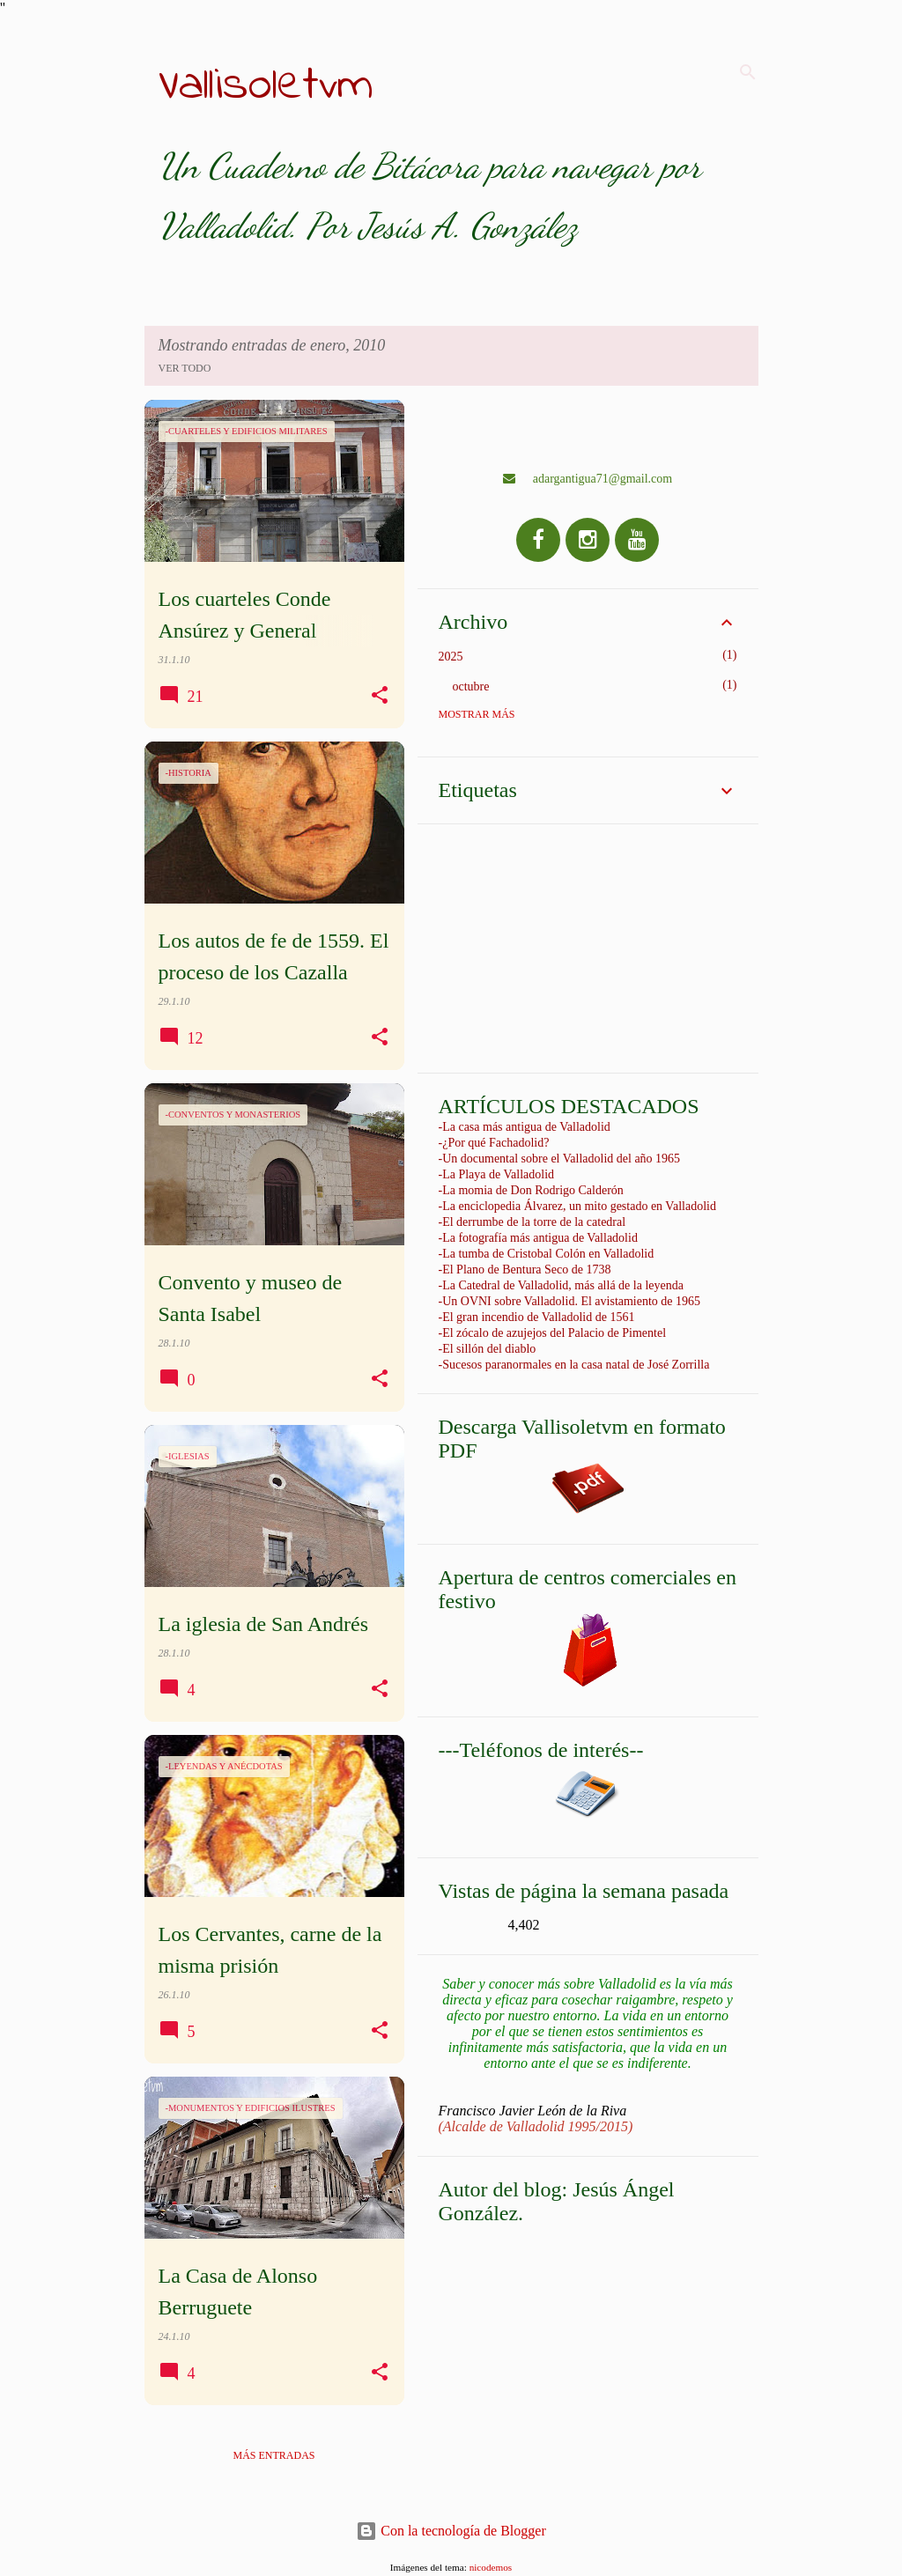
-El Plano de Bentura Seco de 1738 (525, 1269)
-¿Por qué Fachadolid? (494, 1142)
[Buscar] (747, 72)
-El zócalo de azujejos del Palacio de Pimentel (553, 1333)
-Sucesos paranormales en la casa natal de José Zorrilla (574, 1364)
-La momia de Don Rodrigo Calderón (531, 1190)
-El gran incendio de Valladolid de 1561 (537, 1317)
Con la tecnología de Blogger (451, 2530)
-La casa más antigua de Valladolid (524, 1126)
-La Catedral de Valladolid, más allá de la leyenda (561, 1285)
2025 (451, 656)
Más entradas (273, 2455)
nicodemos (490, 2567)
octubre (471, 686)
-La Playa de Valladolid (497, 1174)
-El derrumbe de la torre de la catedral (532, 1222)
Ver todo (185, 368)
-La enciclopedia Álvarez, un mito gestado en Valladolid (577, 1206)
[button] (379, 695)
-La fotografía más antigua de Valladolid (538, 1237)
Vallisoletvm (266, 86)
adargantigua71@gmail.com (587, 478)
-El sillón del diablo (487, 1348)
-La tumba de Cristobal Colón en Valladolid (546, 1253)
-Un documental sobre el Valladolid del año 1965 (560, 1158)
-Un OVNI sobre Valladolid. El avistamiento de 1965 (570, 1301)
